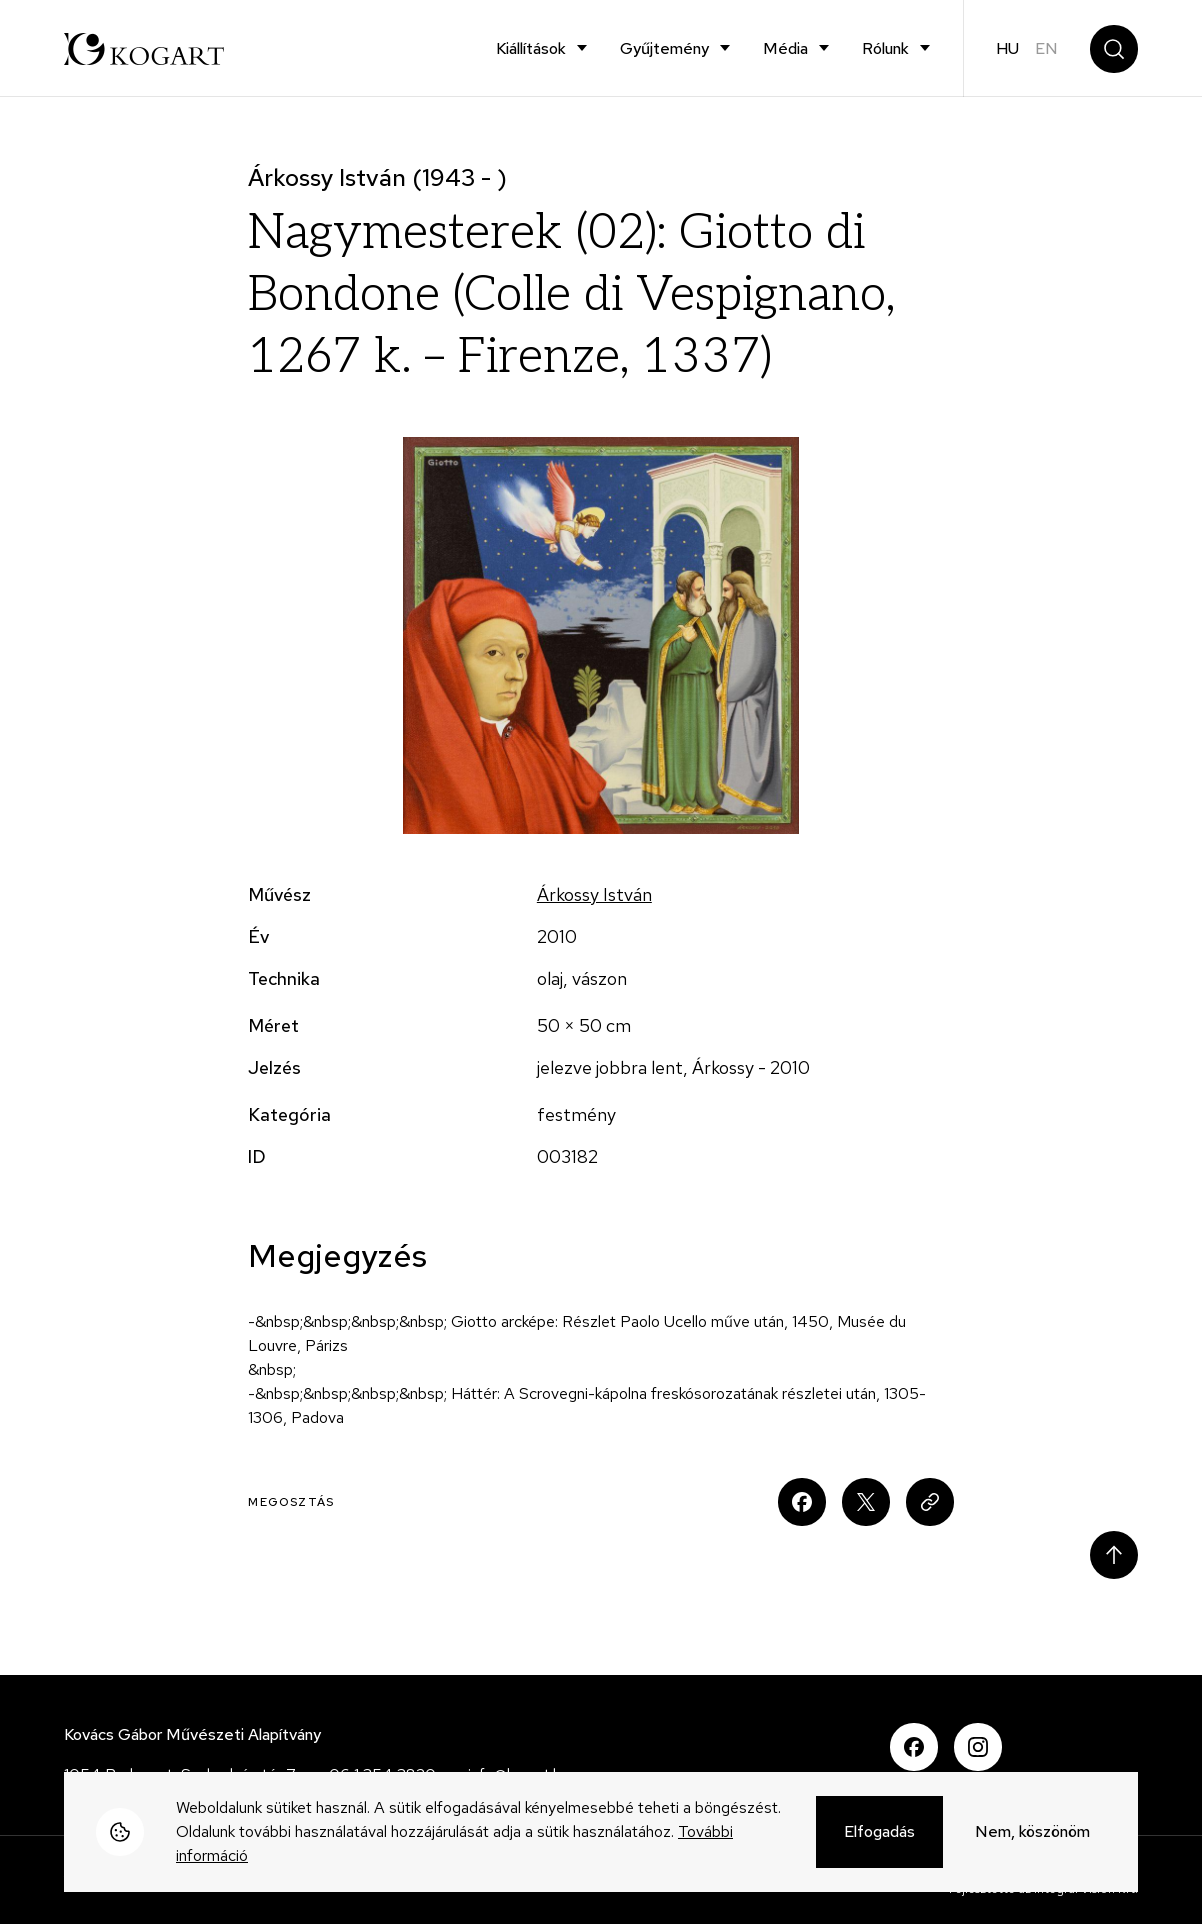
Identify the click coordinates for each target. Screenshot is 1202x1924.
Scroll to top (1114, 1555)
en (1046, 48)
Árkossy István (594, 894)
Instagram (978, 1747)
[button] (600, 635)
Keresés (1114, 49)
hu (1007, 48)
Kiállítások (531, 48)
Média (785, 48)
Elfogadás (879, 1833)
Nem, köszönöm (1032, 1833)
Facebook (914, 1747)
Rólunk (885, 48)
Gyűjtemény (664, 48)
